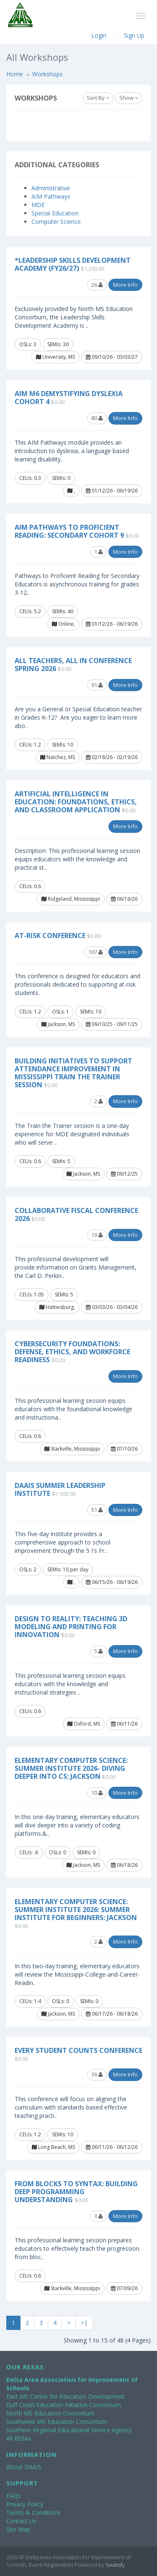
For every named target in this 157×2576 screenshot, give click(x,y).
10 (97, 1792)
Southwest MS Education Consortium (57, 2422)
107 (95, 952)
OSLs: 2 (27, 1569)
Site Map (18, 2529)
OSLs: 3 (27, 344)
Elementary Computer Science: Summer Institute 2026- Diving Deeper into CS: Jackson (71, 1768)
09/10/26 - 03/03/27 (112, 356)
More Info (125, 284)
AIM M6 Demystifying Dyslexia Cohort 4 (69, 397)
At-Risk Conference (50, 935)
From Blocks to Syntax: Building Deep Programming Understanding (76, 2191)
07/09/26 (124, 2288)
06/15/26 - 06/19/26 (112, 1582)
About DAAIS (23, 2467)
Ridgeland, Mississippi (70, 898)
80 (97, 418)
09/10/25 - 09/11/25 (112, 1024)
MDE (38, 205)
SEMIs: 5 (61, 1161)
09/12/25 (124, 1173)
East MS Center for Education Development (65, 2396)
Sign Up (134, 35)
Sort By (98, 97)
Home (14, 74)
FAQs (13, 2496)
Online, (63, 623)
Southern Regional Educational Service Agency (68, 2430)
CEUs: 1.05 (31, 1294)
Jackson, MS (58, 1024)
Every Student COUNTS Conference (78, 2050)
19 (97, 1235)
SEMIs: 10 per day (67, 1569)
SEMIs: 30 (58, 344)
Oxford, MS (83, 1723)
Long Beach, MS (53, 2147)
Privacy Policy (24, 2504)
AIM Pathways (50, 196)
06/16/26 (124, 898)
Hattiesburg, (57, 1307)
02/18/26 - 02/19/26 (112, 757)
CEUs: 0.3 (30, 478)
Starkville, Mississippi (72, 1448)
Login (98, 35)
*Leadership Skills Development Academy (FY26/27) (73, 264)
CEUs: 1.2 (30, 744)
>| (84, 2323)
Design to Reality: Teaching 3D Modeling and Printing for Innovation (71, 1626)
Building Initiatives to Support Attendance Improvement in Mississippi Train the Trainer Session (73, 1072)
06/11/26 (124, 1723)
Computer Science (56, 221)
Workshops (47, 74)
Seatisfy (115, 2564)
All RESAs (18, 2438)
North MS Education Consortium (50, 2413)
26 (97, 284)
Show (128, 97)
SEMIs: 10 (62, 744)
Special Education (55, 213)
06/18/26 (124, 1865)
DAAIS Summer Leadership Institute (60, 1489)
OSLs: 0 (57, 1852)
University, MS (55, 356)
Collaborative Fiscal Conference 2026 (76, 1214)
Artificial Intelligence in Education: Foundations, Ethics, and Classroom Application (76, 801)
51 (97, 1509)
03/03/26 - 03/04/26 (112, 1307)
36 (97, 2074)
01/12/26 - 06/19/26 (112, 490)
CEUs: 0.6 (30, 886)
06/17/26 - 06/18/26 (112, 2013)
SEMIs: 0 (61, 478)
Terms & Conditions (33, 2512)
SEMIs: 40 (62, 611)
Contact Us (21, 2521)
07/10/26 (124, 1448)
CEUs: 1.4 (30, 2001)
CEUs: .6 (28, 1852)
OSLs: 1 (60, 1011)
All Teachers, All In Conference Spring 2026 (73, 664)
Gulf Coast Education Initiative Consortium (63, 2405)
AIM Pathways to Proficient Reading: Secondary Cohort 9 (69, 531)
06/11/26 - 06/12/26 (112, 2147)
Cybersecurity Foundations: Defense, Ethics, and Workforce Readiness (72, 1351)
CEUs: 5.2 (30, 611)
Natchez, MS (57, 757)
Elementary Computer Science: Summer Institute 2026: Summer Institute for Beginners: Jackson (76, 1909)
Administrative (50, 188)
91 (97, 685)
